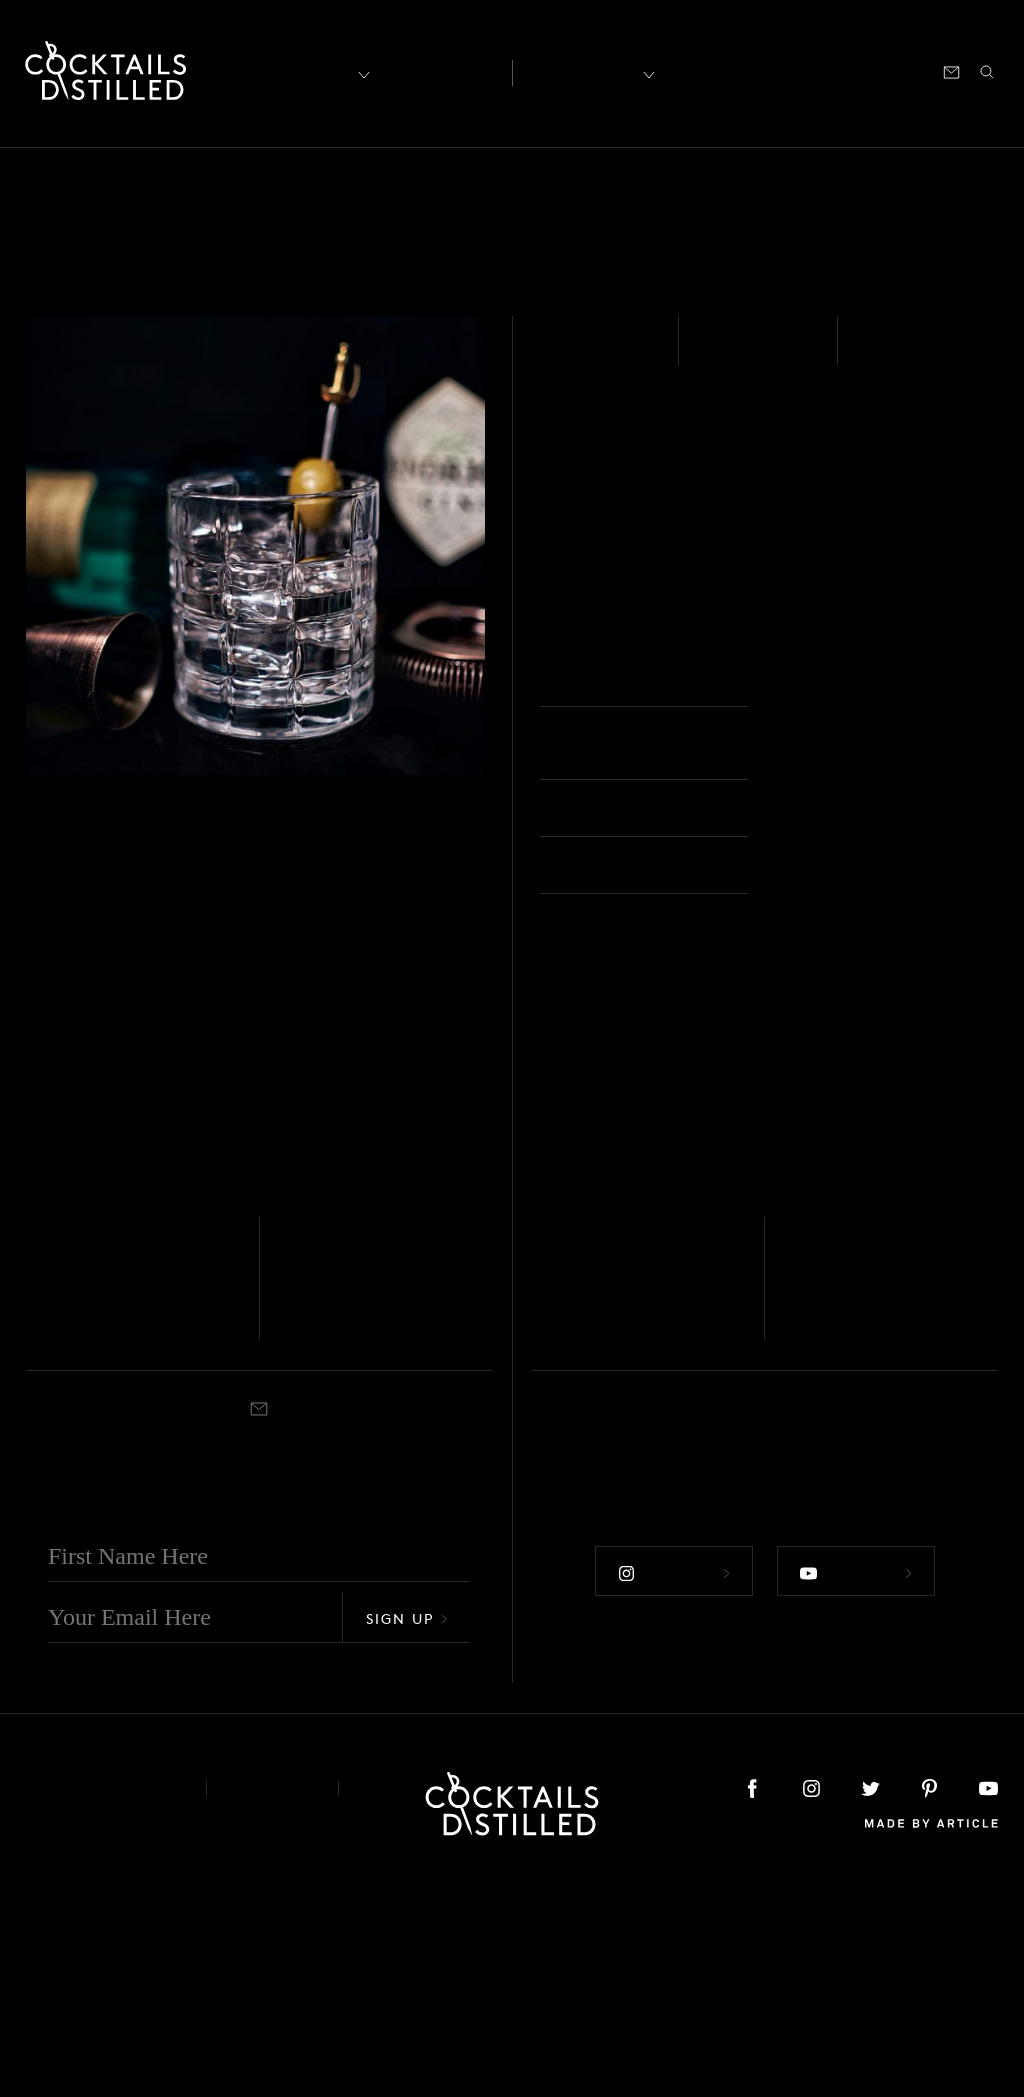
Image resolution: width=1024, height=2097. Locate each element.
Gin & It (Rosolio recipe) (385, 1500)
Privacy (272, 2001)
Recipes (583, 70)
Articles (438, 71)
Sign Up (407, 1831)
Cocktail (852, 1546)
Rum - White (567, 1456)
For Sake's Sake (627, 1484)
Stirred (45, 1546)
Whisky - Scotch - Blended (99, 1456)
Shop (751, 70)
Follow (672, 1783)
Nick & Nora (356, 1546)
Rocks (814, 681)
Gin (558, 354)
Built (883, 354)
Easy (724, 354)
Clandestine (97, 1484)
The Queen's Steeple (860, 1500)
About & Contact (101, 2001)
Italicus (804, 1456)
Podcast (818, 70)
